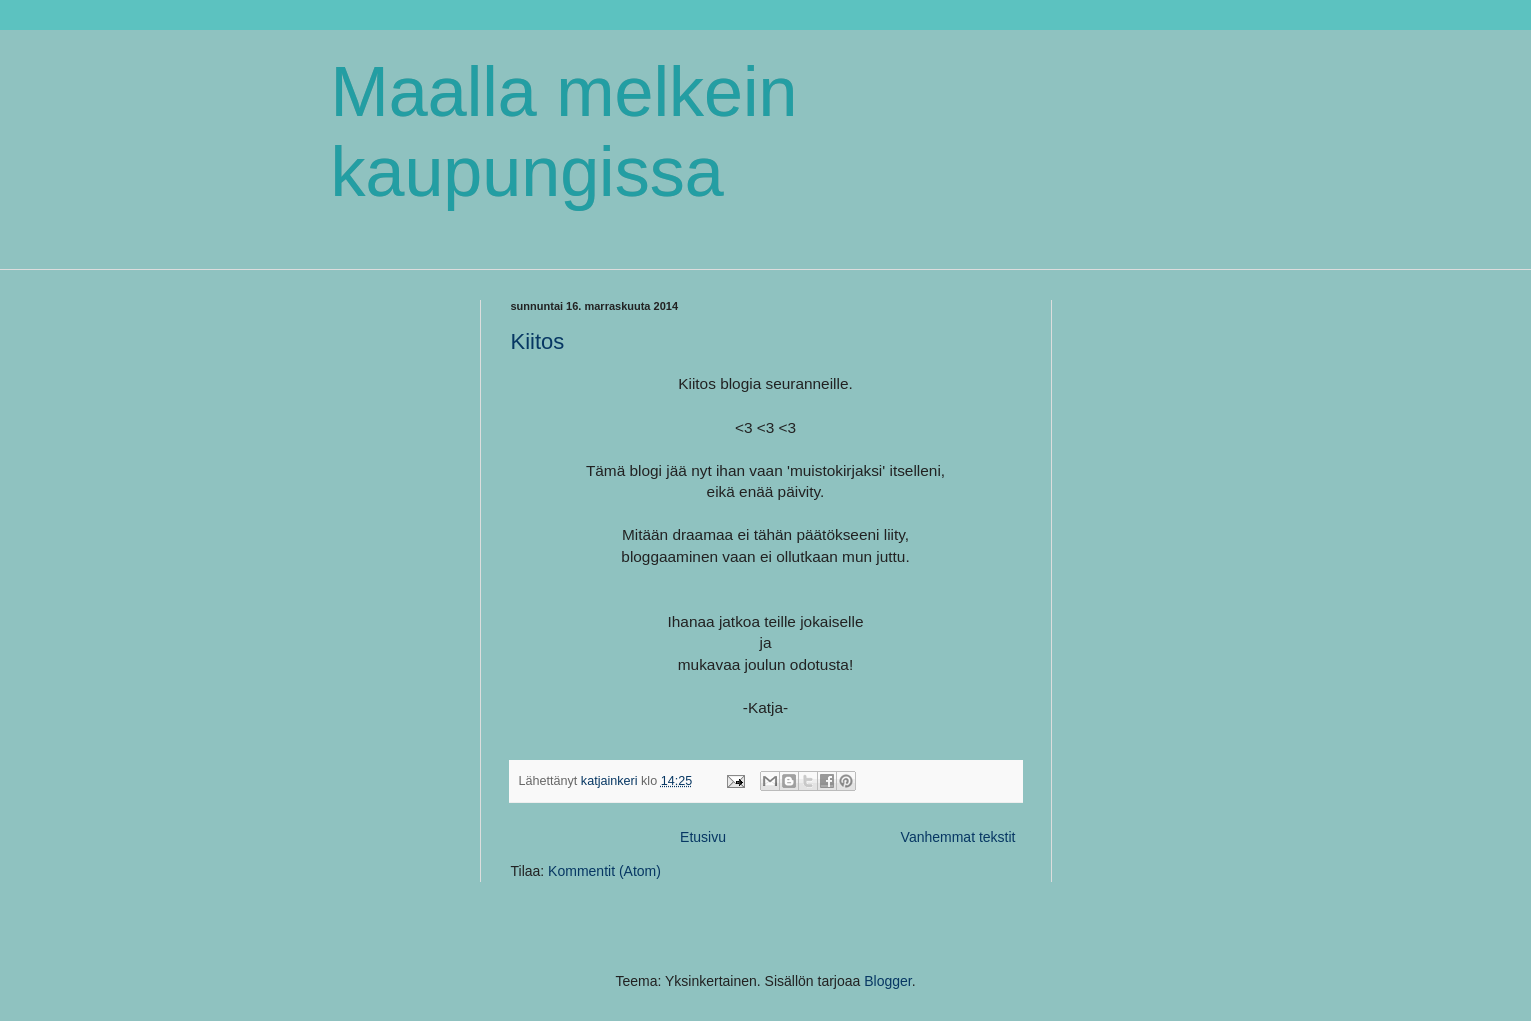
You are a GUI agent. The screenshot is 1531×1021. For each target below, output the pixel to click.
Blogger (887, 981)
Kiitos (538, 341)
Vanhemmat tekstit (958, 837)
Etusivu (703, 837)
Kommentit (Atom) (604, 871)
